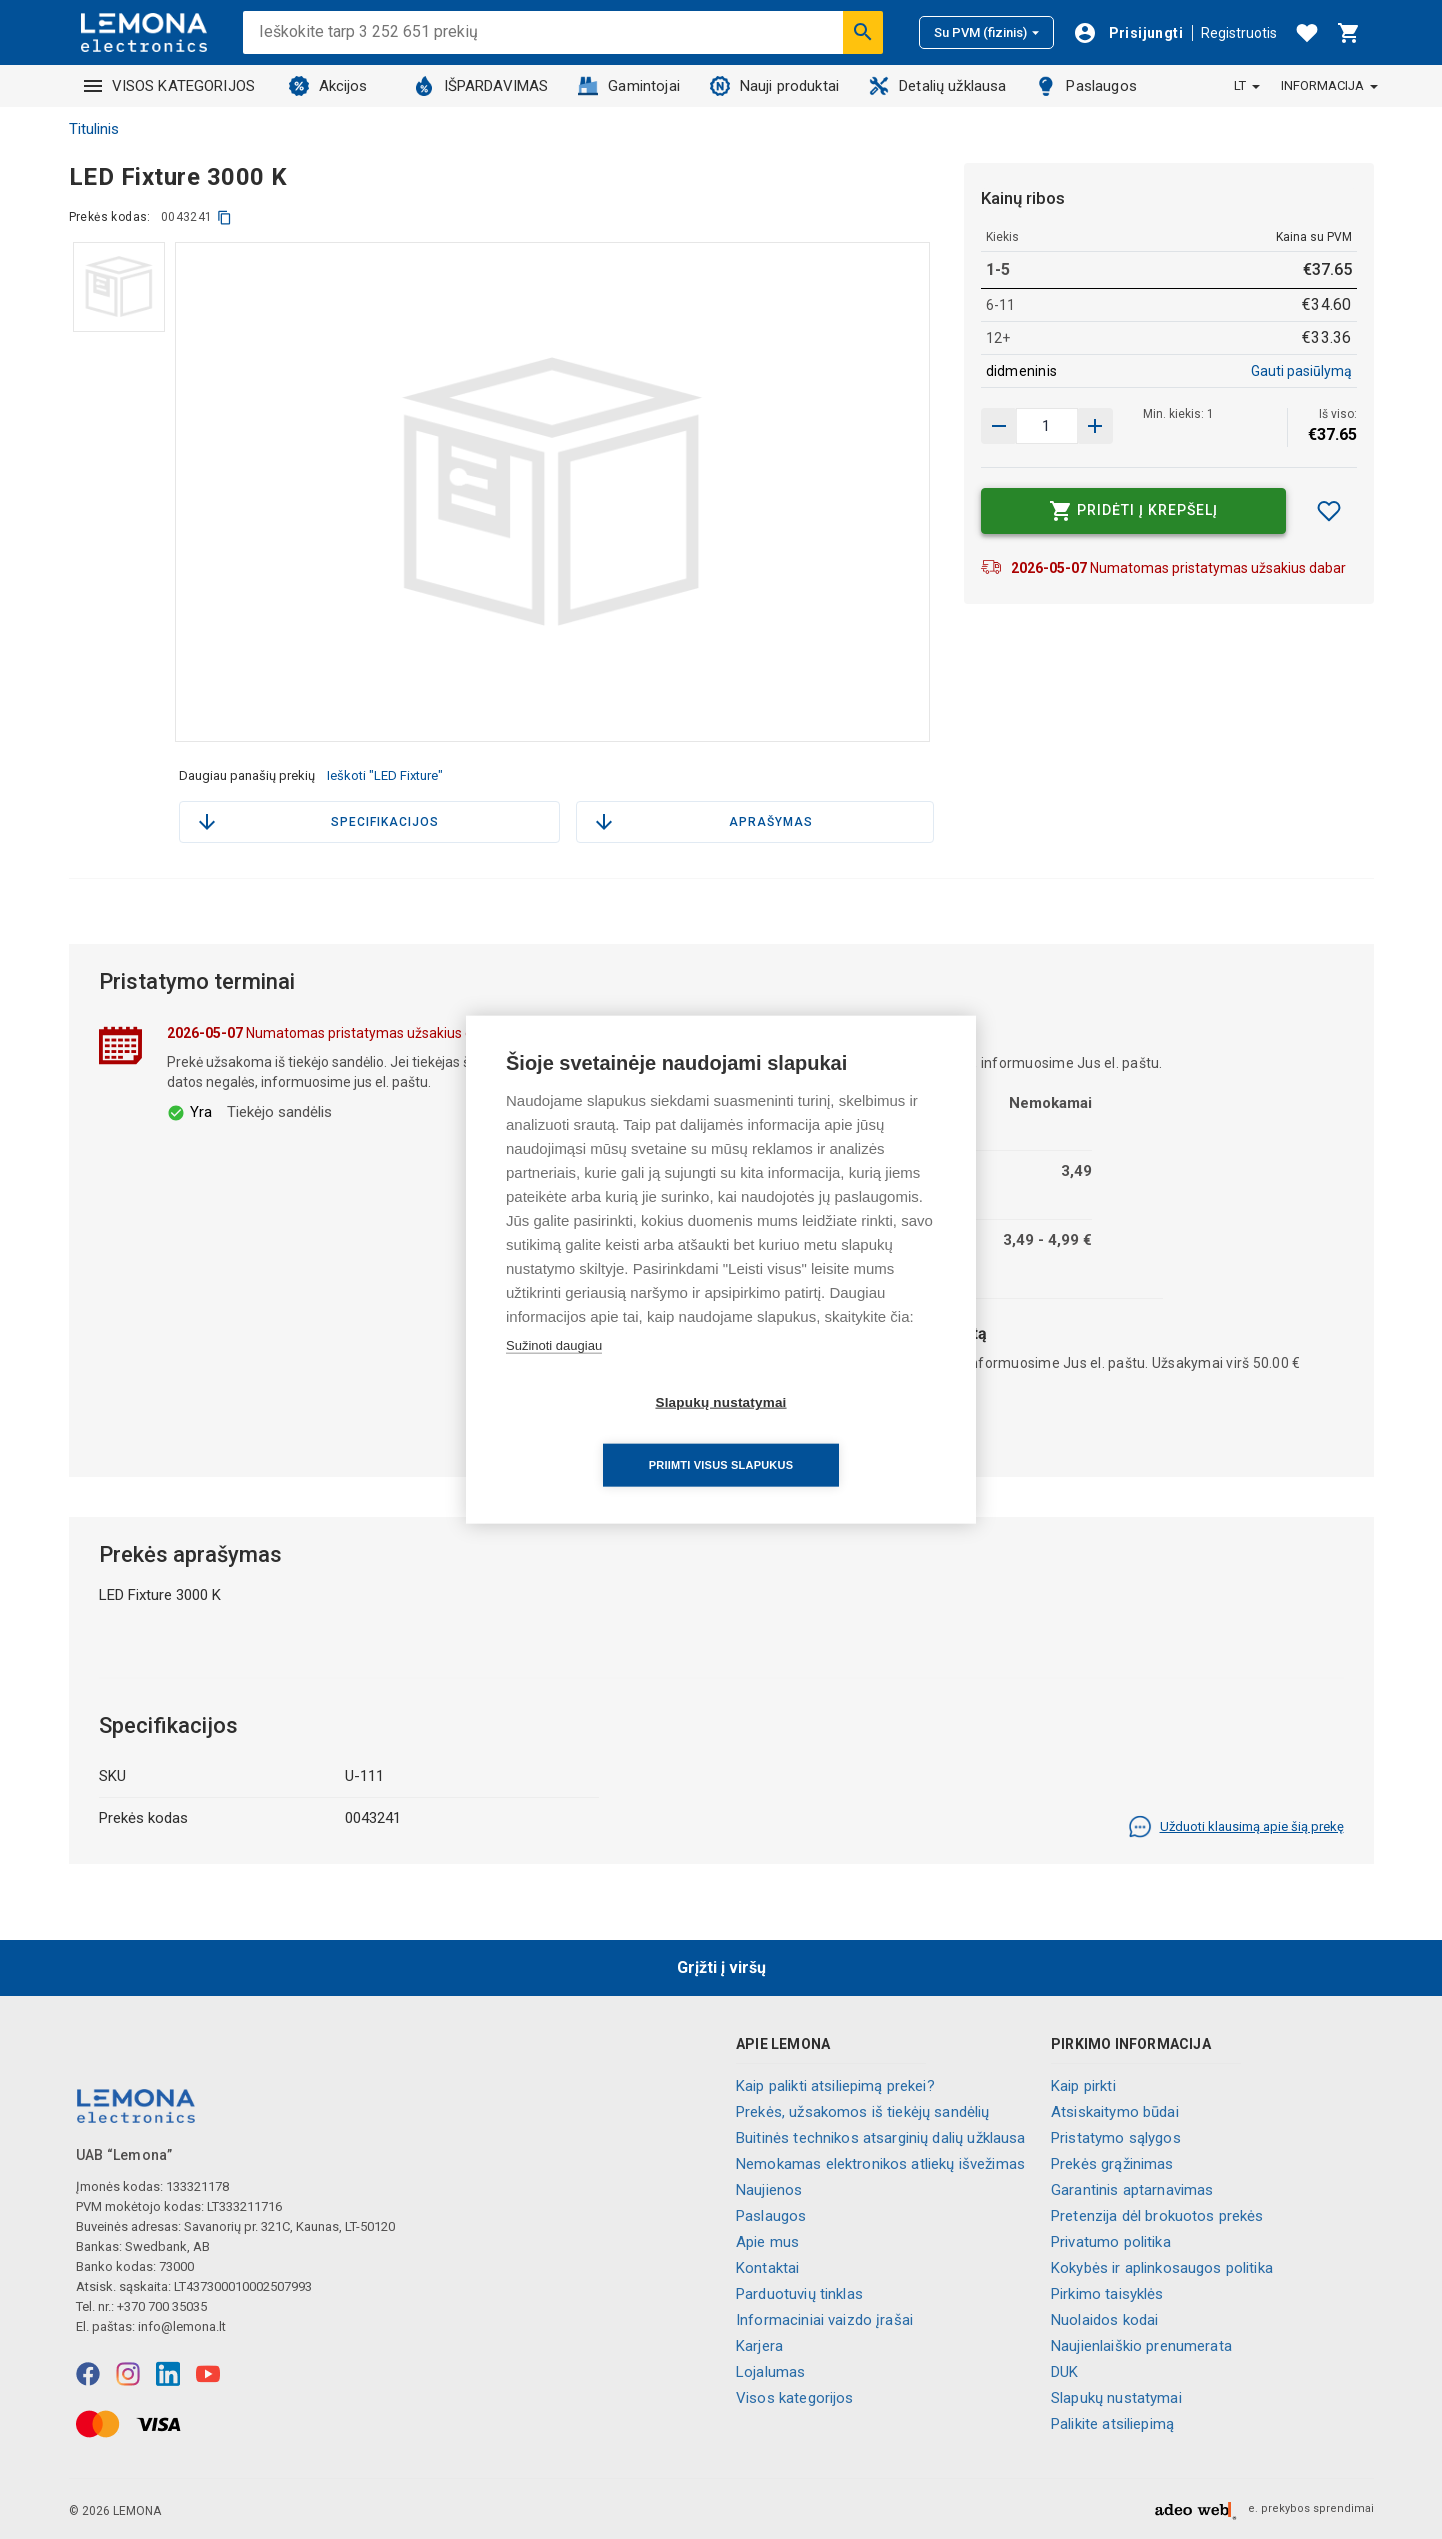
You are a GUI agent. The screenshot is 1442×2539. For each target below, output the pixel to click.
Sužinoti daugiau (554, 1376)
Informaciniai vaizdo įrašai (824, 2320)
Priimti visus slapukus (836, 1434)
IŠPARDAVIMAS (481, 86)
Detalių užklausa (937, 86)
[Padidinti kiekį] (999, 426)
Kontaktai (767, 2268)
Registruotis (1239, 33)
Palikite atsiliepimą (1112, 2424)
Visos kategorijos (795, 2398)
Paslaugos (1086, 86)
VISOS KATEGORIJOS (170, 86)
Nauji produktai (774, 86)
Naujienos (769, 2190)
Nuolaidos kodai (1104, 2320)
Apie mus (767, 2242)
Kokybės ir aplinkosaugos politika (1162, 2268)
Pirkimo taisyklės (1107, 2294)
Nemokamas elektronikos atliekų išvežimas (880, 2164)
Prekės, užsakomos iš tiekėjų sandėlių (863, 2112)
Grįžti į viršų (721, 1967)
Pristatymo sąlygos (1116, 2138)
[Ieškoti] (863, 32)
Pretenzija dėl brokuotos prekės (1157, 2216)
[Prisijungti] (1128, 33)
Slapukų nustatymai (1116, 2398)
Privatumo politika (1111, 2242)
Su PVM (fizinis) (986, 32)
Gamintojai (629, 86)
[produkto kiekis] (1047, 426)
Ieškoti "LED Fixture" (385, 775)
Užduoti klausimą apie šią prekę (1236, 1827)
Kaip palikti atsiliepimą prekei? (835, 2086)
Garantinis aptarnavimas (1132, 2190)
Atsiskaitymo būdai (1115, 2112)
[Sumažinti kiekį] (1095, 426)
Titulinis (94, 129)
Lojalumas (770, 2372)
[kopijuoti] (224, 217)
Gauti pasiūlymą (1301, 371)
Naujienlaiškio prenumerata (1141, 2346)
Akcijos (328, 86)
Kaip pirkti (1083, 2086)
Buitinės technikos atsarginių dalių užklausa (881, 2138)
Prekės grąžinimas (1112, 2164)
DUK (1064, 2372)
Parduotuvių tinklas (799, 2294)
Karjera (759, 2346)
